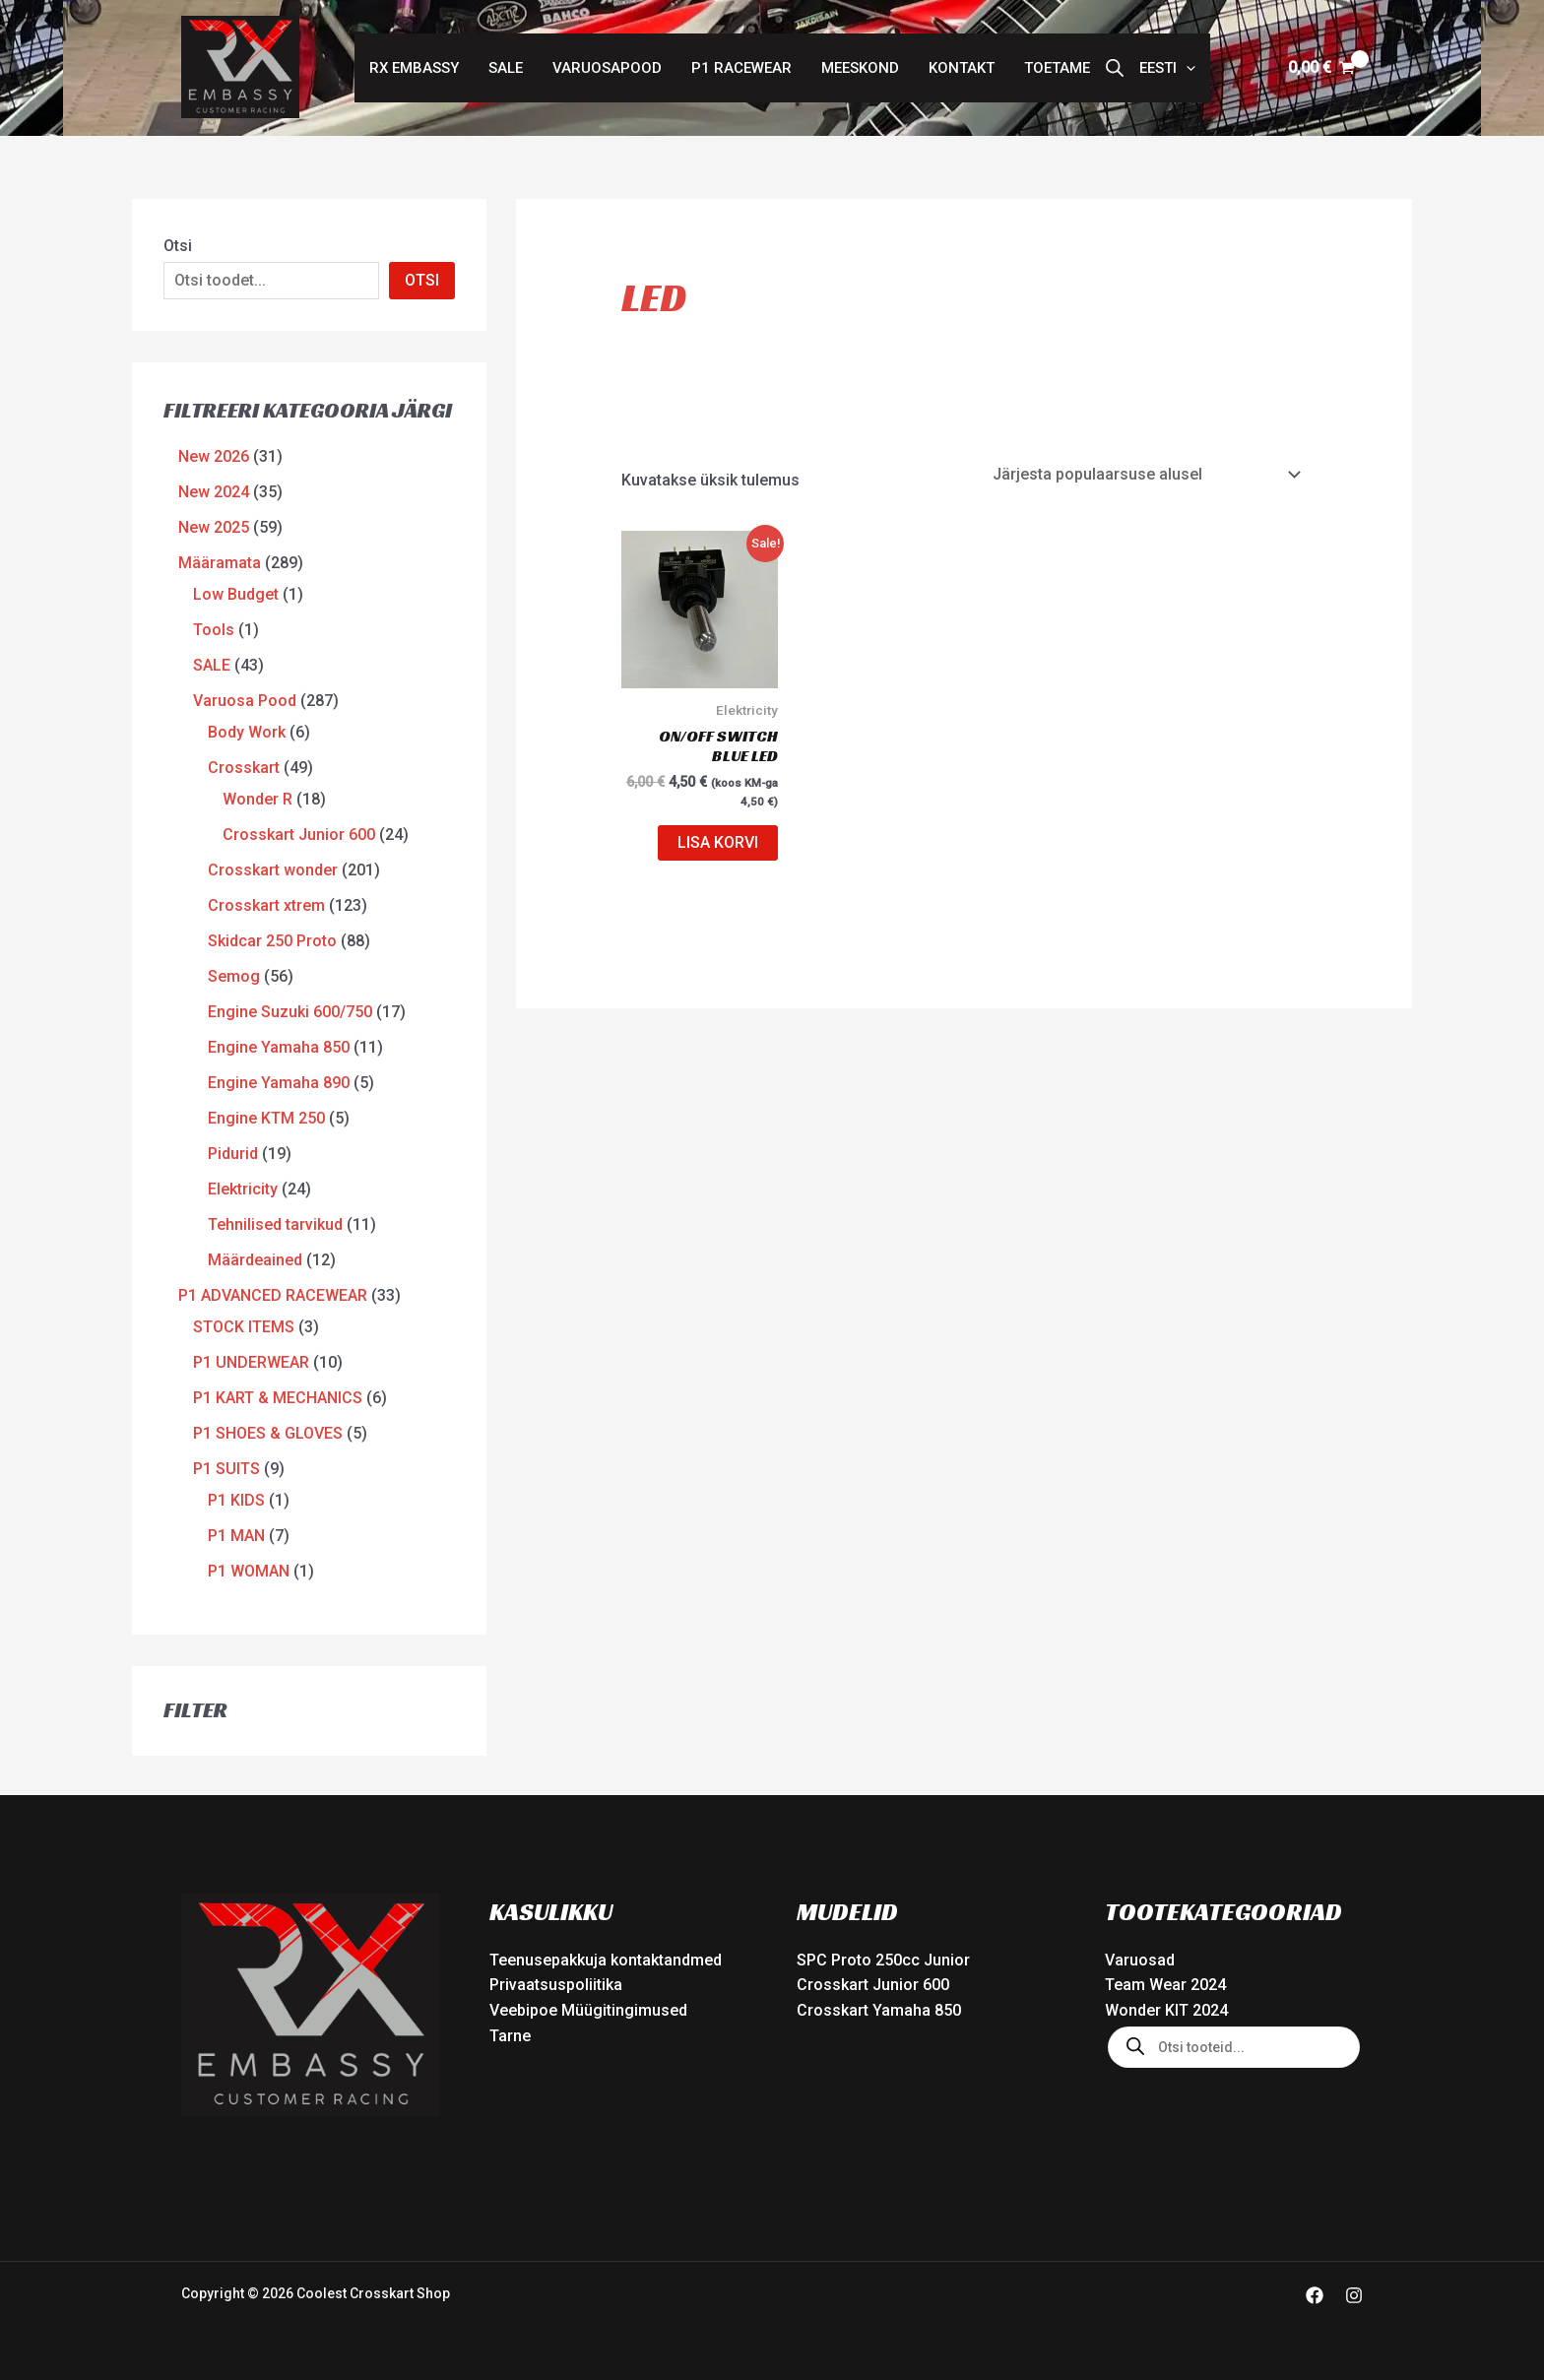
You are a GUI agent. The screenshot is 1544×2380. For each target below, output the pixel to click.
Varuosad (1140, 1960)
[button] (1167, 67)
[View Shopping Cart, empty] (1321, 68)
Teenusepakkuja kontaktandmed (605, 1960)
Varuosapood (607, 68)
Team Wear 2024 (1165, 1984)
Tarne (510, 2035)
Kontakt (962, 68)
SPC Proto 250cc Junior (883, 1960)
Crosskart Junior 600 (873, 1984)
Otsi (177, 245)
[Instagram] (1354, 2295)
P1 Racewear (741, 68)
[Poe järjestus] (1146, 474)
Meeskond (860, 68)
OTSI (422, 280)
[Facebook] (1314, 2295)
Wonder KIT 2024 (1166, 2010)
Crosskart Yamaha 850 (879, 2010)
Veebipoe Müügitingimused (588, 2010)
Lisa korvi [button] (717, 842)
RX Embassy (414, 68)
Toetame (1057, 68)
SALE (505, 68)
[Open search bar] (1115, 68)
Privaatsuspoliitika (555, 1984)
